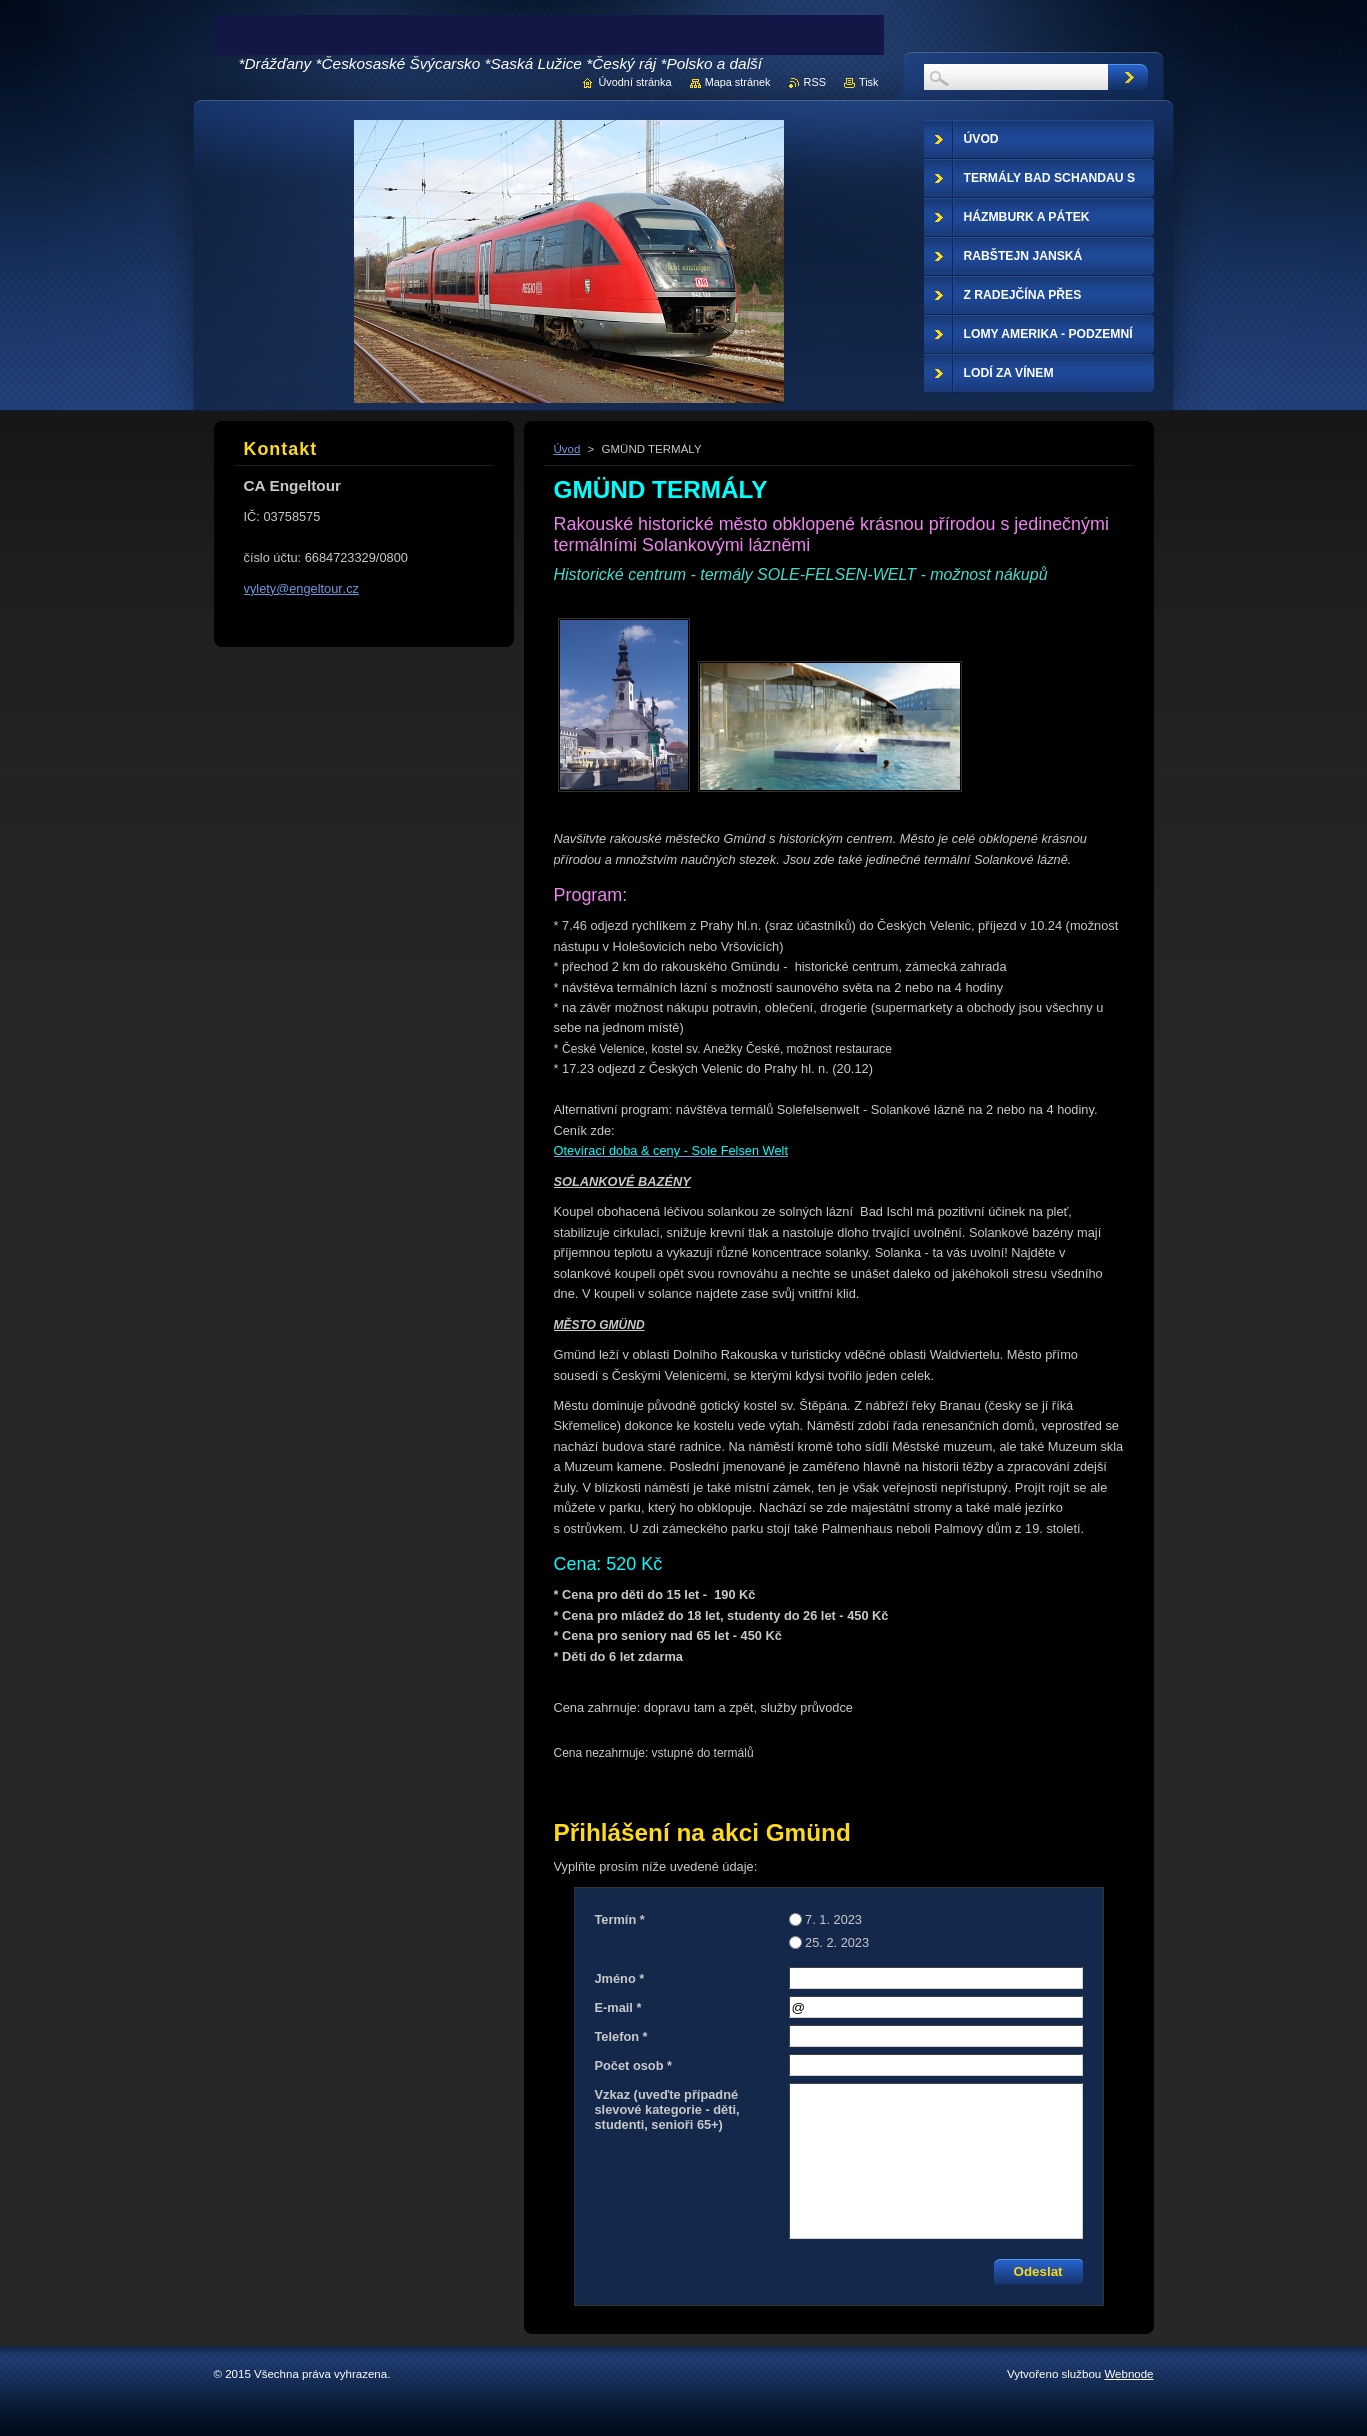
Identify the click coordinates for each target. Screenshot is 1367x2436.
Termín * (620, 1919)
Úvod (567, 449)
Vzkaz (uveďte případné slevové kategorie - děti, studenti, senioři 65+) (667, 2109)
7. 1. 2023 (833, 1919)
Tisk (869, 82)
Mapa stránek (738, 82)
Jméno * (620, 1978)
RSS (815, 82)
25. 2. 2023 (837, 1942)
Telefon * (621, 2036)
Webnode (1128, 2374)
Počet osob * (634, 2065)
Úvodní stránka (634, 82)
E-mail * (618, 2007)
